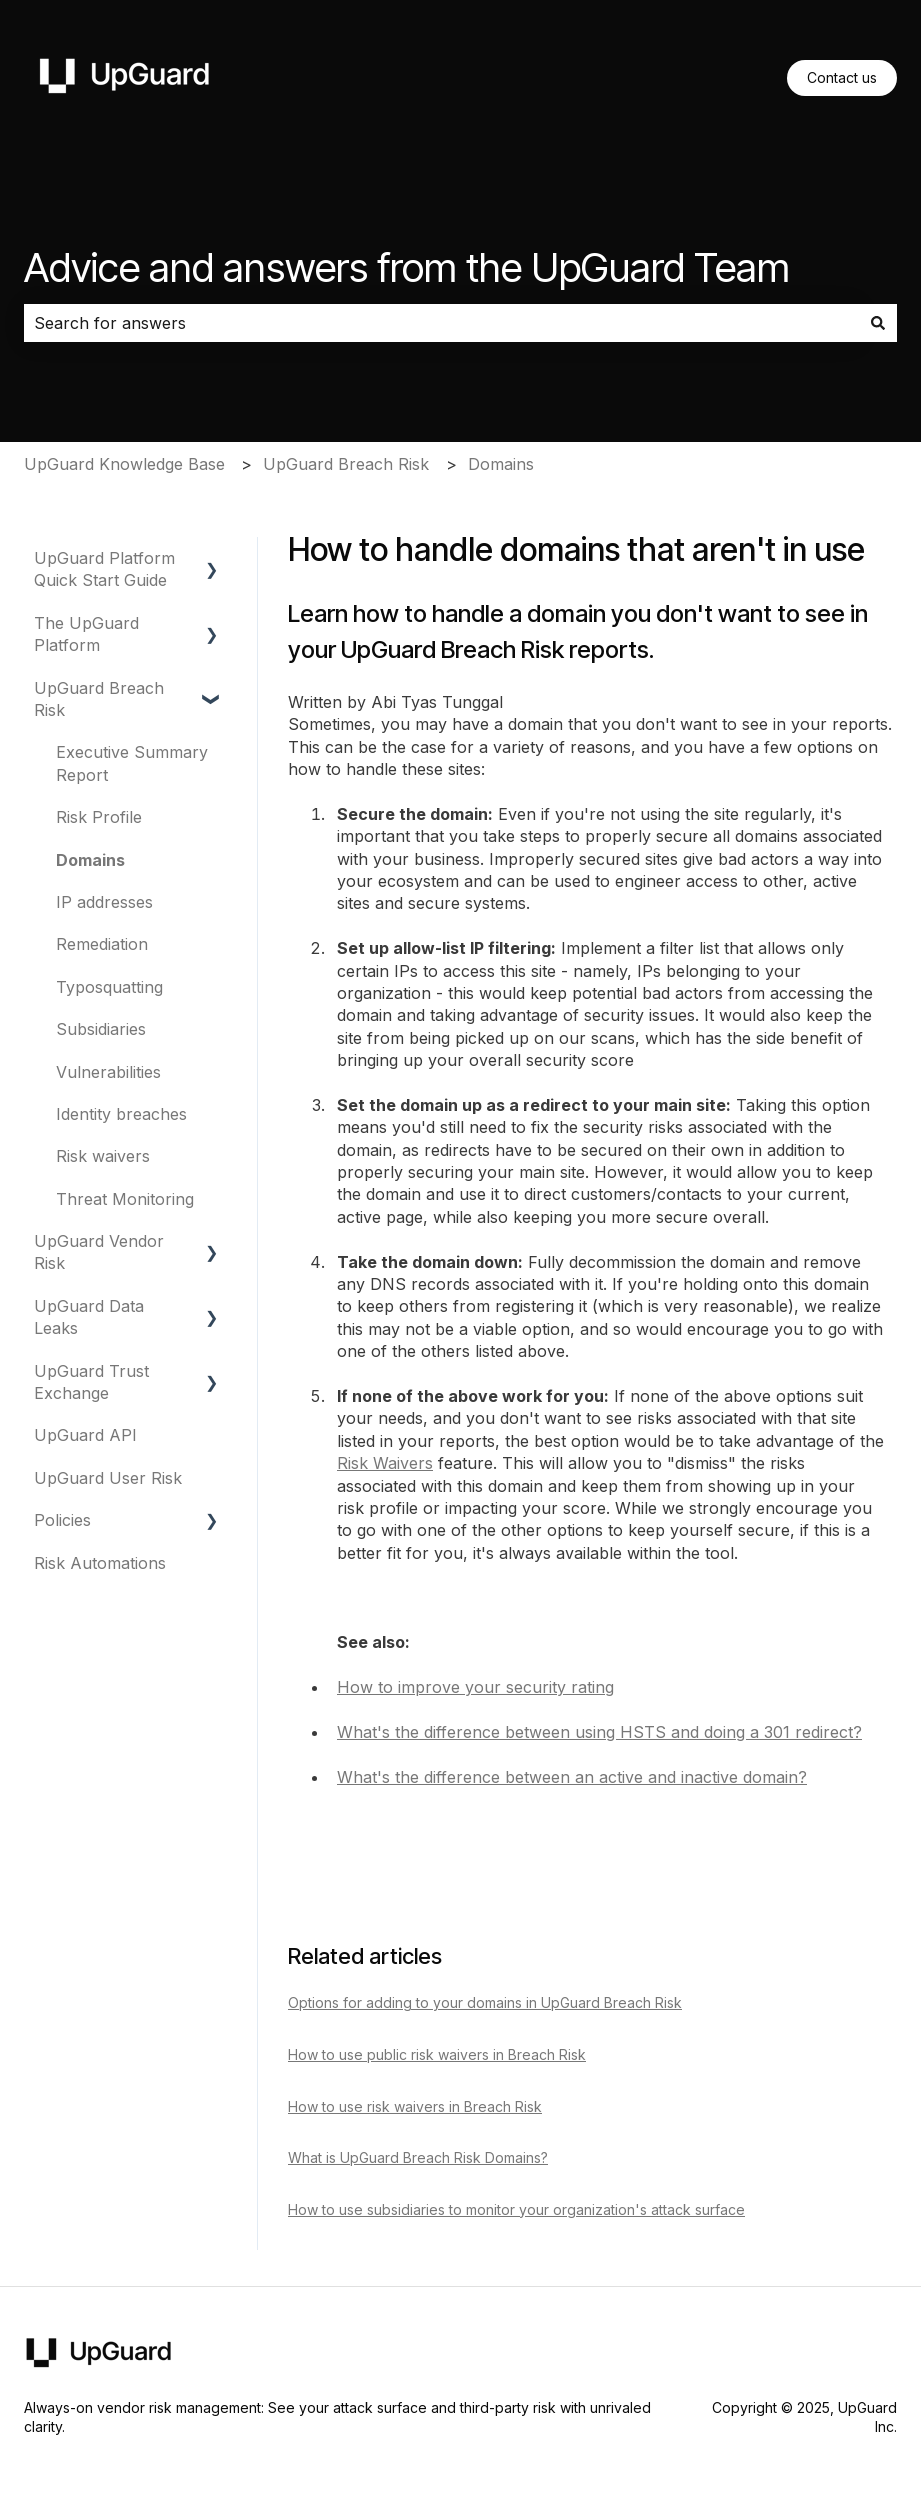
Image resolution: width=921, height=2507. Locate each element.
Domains (501, 464)
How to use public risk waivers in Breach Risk (437, 2054)
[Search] (878, 323)
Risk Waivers (385, 1463)
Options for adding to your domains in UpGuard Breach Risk (485, 2002)
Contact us (842, 77)
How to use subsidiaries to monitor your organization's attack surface (516, 2209)
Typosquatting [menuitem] (109, 987)
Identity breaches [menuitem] (121, 1114)
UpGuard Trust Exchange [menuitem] (91, 1382)
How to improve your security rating (475, 1687)
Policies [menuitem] (62, 1520)
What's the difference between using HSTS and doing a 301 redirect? (599, 1732)
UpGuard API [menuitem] (85, 1435)
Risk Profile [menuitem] (99, 817)
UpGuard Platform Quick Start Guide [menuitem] (104, 569)
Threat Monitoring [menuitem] (125, 1199)
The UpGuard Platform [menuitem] (86, 634)
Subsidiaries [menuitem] (101, 1029)
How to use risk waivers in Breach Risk (415, 2106)
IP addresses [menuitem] (104, 902)
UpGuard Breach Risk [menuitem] (99, 699)
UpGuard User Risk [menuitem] (108, 1478)
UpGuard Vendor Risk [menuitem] (99, 1252)
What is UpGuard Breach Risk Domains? (418, 2157)
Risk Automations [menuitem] (100, 1563)
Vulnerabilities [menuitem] (108, 1072)
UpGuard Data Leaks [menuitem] (89, 1317)
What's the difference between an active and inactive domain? (572, 1777)
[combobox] (441, 323)
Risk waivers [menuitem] (103, 1156)
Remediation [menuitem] (102, 944)
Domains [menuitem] (90, 860)
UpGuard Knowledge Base (124, 464)
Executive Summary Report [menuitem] (132, 763)
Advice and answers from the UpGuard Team (407, 267)
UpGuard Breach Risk (346, 464)
